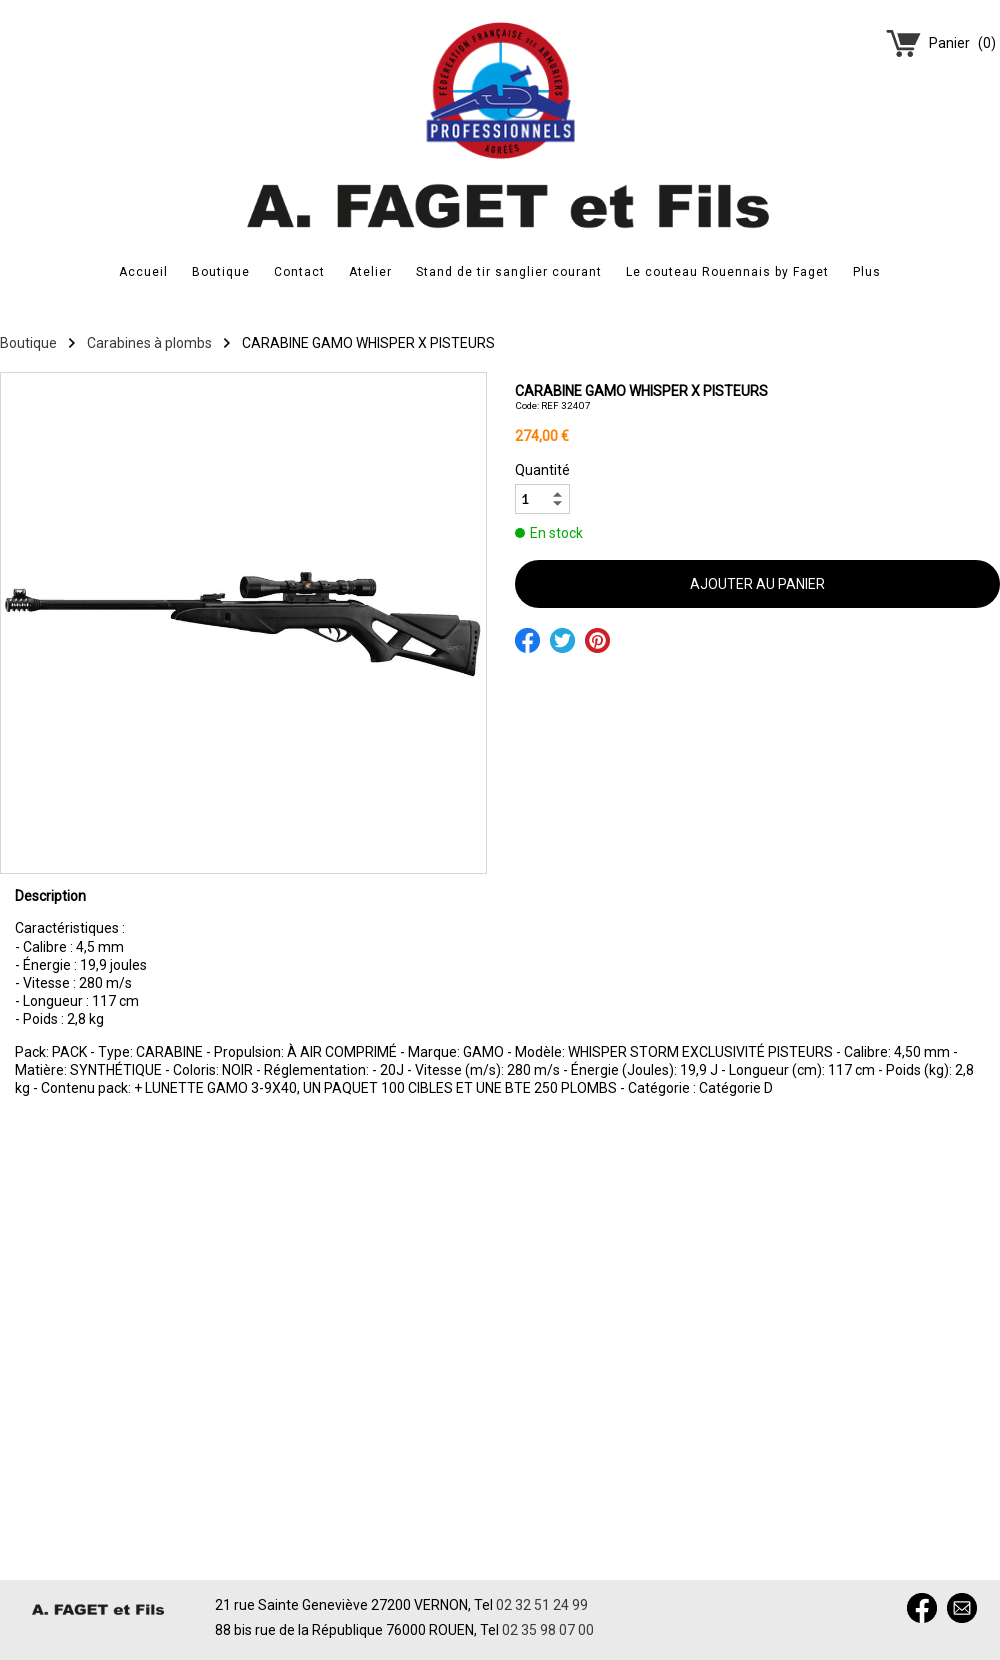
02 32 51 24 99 (542, 1605)
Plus (867, 272)
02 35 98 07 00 (548, 1630)
